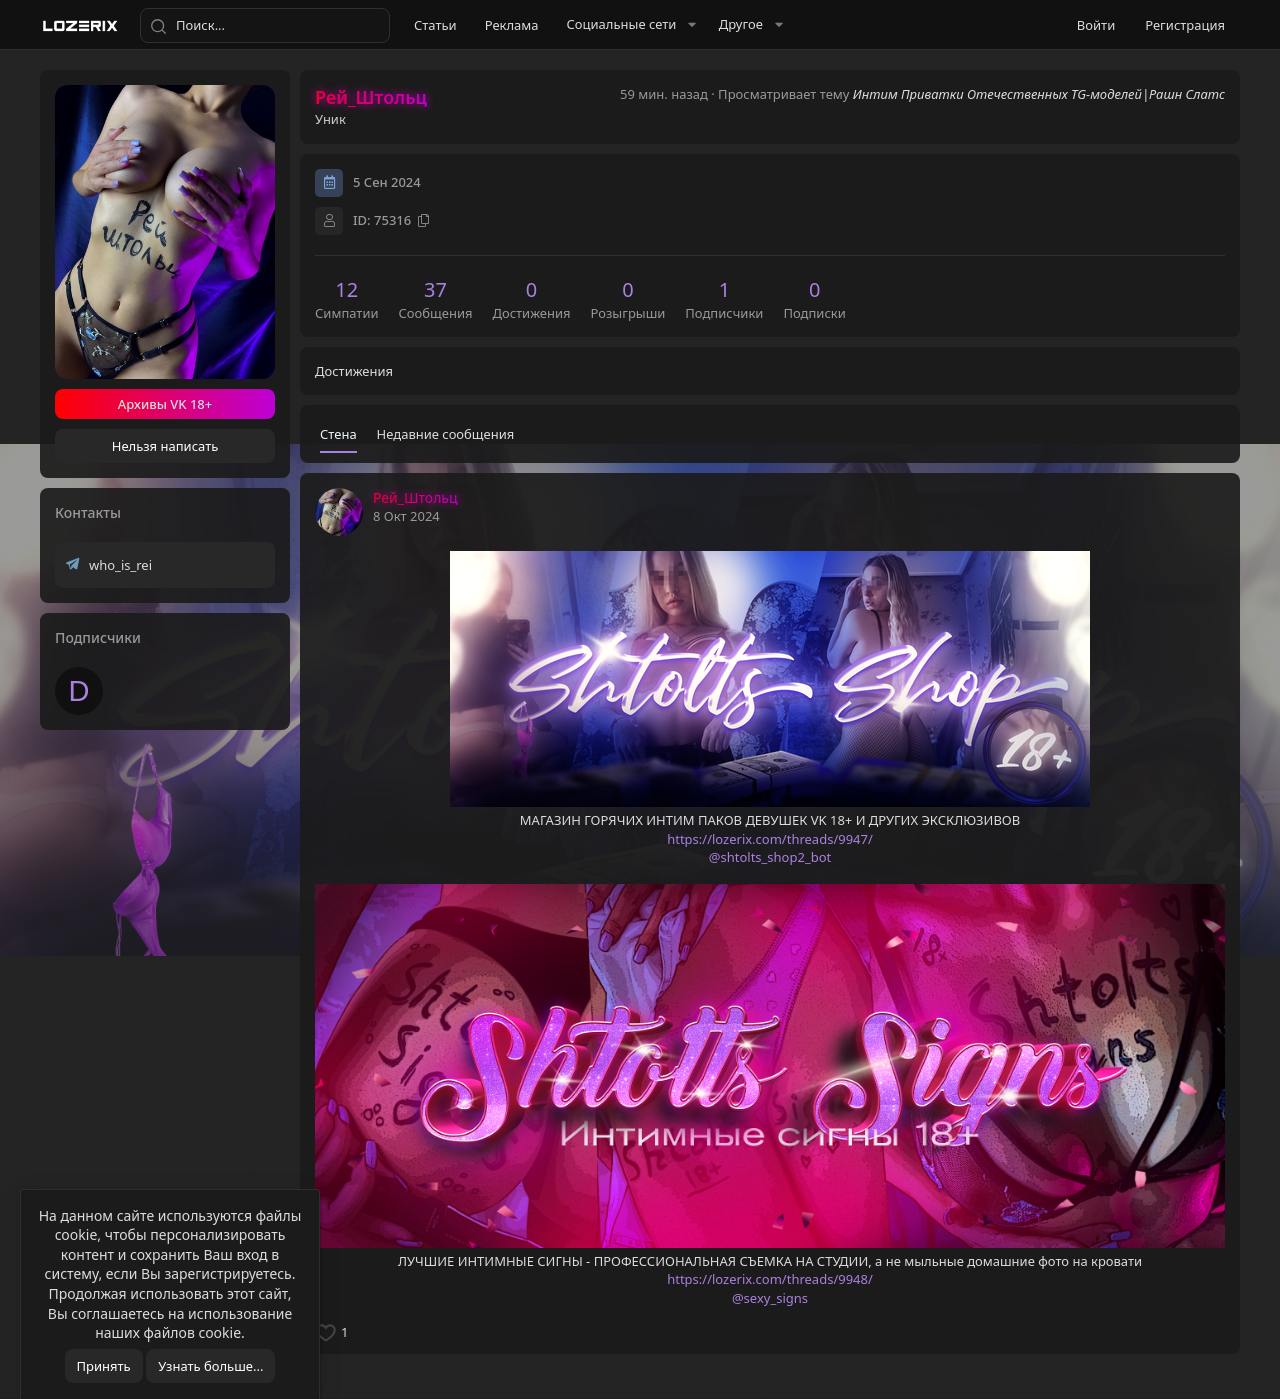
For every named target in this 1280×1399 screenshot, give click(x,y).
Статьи (435, 25)
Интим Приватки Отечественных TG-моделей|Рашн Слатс (1039, 94)
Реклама (512, 25)
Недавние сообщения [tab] (446, 434)
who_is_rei (120, 565)
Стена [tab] (338, 434)
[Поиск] (265, 26)
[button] (629, 24)
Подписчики (98, 637)
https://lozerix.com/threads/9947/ (770, 839)
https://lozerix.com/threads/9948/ (770, 1279)
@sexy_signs (770, 1298)
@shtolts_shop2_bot (770, 857)
